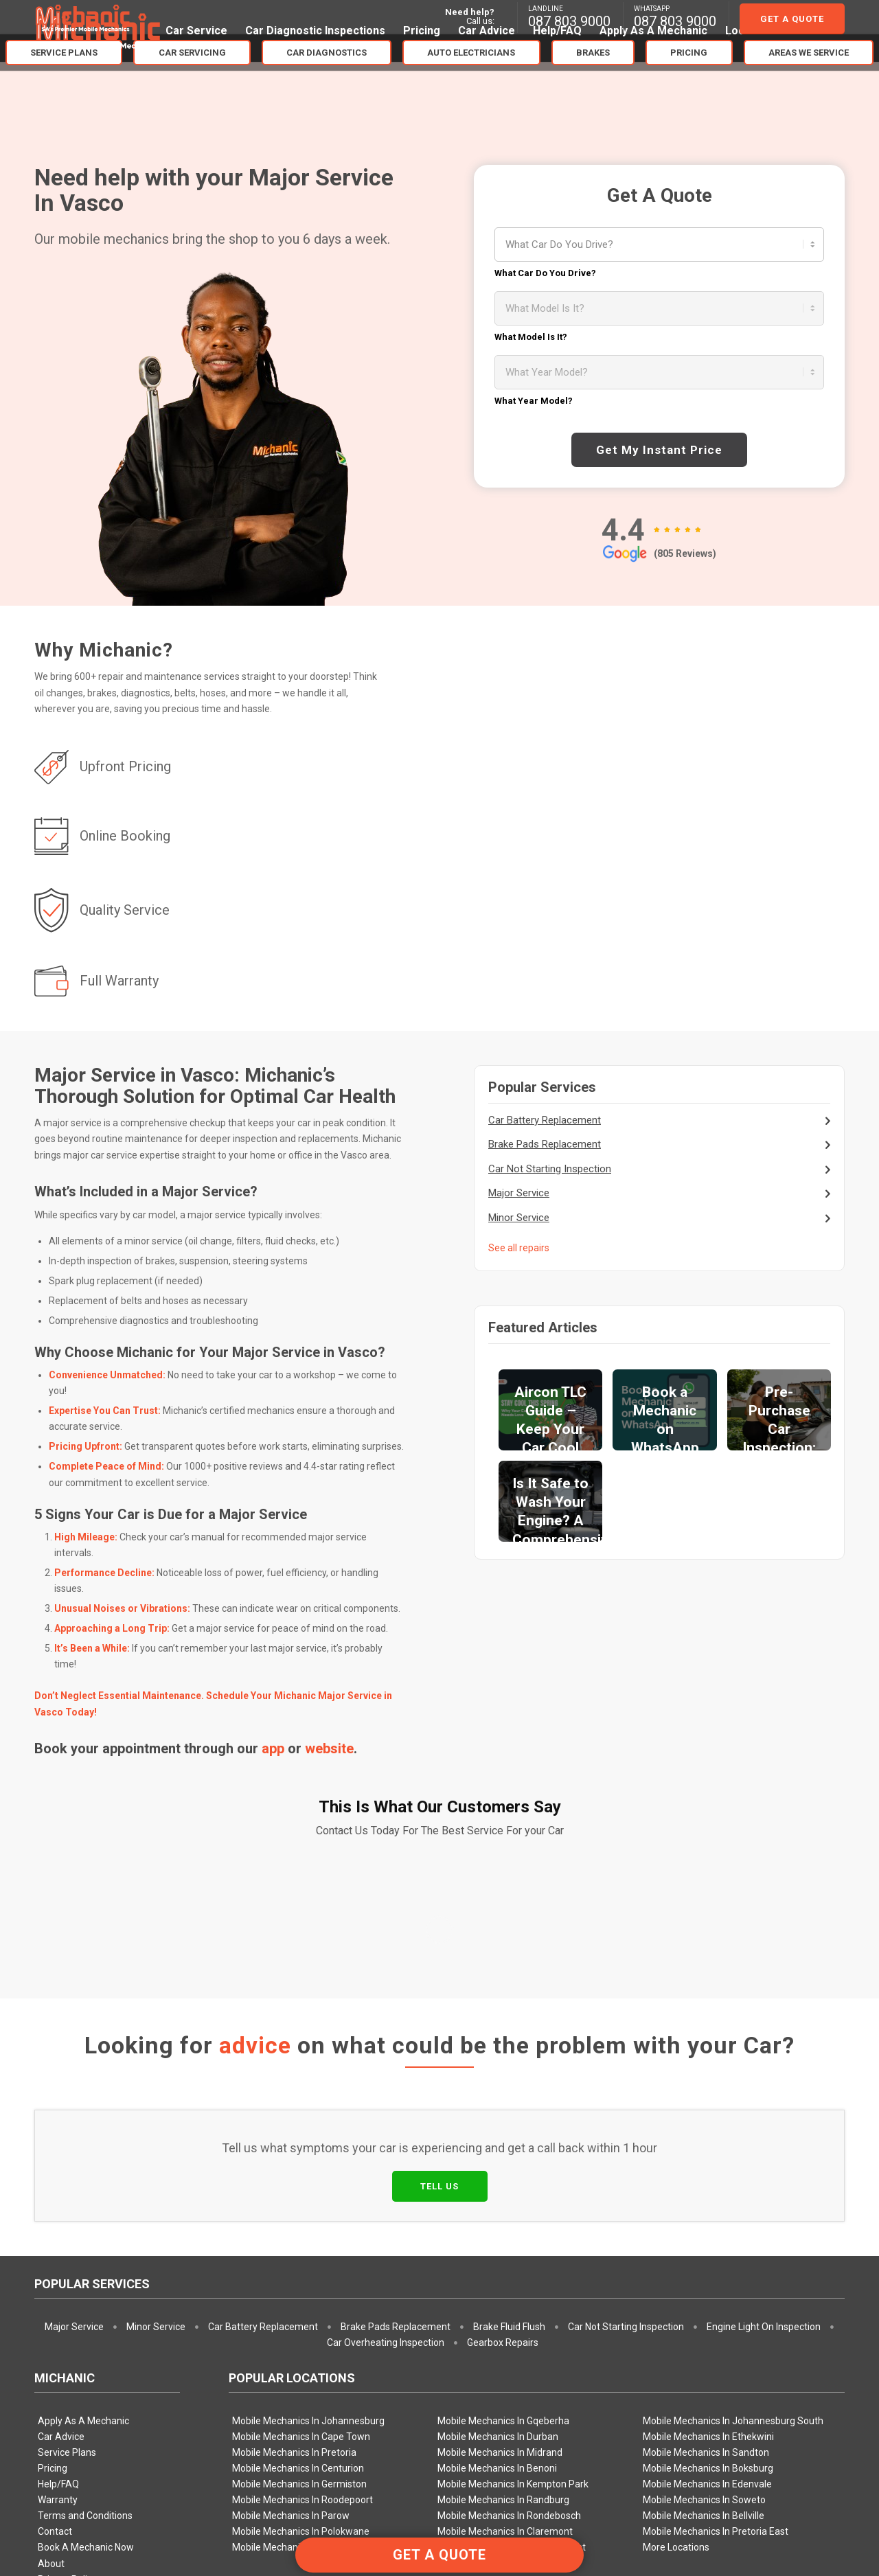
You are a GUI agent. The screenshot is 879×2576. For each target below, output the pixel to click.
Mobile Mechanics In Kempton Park (513, 2282)
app (273, 1748)
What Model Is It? (530, 337)
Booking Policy (69, 2394)
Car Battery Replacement (544, 1120)
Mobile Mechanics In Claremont (505, 2330)
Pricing (52, 2266)
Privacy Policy (67, 2378)
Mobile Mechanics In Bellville (703, 2314)
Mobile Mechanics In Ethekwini (708, 2235)
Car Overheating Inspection (385, 2141)
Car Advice (61, 2235)
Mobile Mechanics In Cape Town (301, 2235)
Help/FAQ (58, 2282)
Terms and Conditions (85, 2314)
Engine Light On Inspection (764, 2125)
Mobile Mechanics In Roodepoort (302, 2298)
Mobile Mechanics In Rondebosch (509, 2314)
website (329, 1748)
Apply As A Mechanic (83, 2219)
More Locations (676, 2345)
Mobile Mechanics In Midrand (499, 2251)
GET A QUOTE (439, 2554)
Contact (55, 2330)
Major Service (518, 1193)
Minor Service (518, 1217)
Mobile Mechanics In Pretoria (294, 2251)
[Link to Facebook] (834, 2510)
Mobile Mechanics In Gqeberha (503, 2219)
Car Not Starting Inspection (549, 1169)
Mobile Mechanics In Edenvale (707, 2282)
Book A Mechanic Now (86, 2345)
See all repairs (518, 1247)
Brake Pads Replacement (544, 1144)
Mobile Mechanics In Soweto (704, 2298)
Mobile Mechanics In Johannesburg (308, 2219)
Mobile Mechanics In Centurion (298, 2266)
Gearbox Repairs (502, 2141)
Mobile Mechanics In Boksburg (708, 2266)
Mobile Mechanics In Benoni (497, 2266)
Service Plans (67, 2251)
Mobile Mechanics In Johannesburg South (733, 2219)
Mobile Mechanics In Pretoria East (715, 2330)
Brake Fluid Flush (509, 2125)
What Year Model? (533, 401)
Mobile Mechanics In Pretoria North (307, 2345)
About (51, 2362)
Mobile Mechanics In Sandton (706, 2251)
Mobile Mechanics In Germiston (299, 2282)
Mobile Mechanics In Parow (291, 2314)
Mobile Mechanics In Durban (497, 2235)
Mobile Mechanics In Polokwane (300, 2330)
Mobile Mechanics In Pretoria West (511, 2345)
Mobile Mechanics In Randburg (503, 2298)
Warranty (58, 2298)
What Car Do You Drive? (545, 273)
